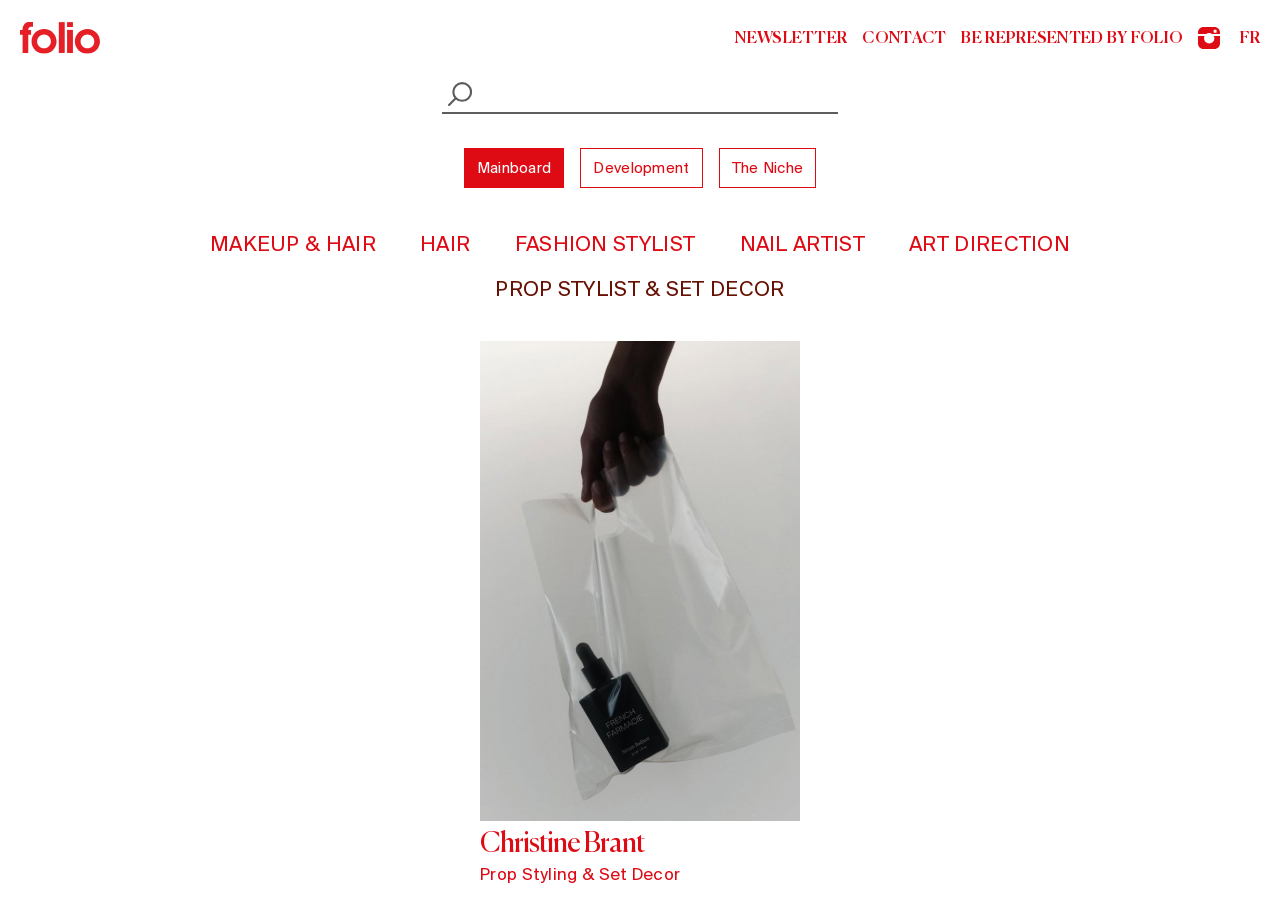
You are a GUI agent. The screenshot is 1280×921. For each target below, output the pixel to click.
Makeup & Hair (293, 243)
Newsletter (791, 38)
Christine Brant (562, 842)
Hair (445, 243)
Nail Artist (802, 243)
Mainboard (514, 167)
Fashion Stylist (605, 243)
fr (1250, 38)
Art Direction (989, 243)
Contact (904, 38)
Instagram (1209, 38)
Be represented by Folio (1072, 38)
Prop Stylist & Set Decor (639, 288)
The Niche (768, 167)
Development (641, 167)
